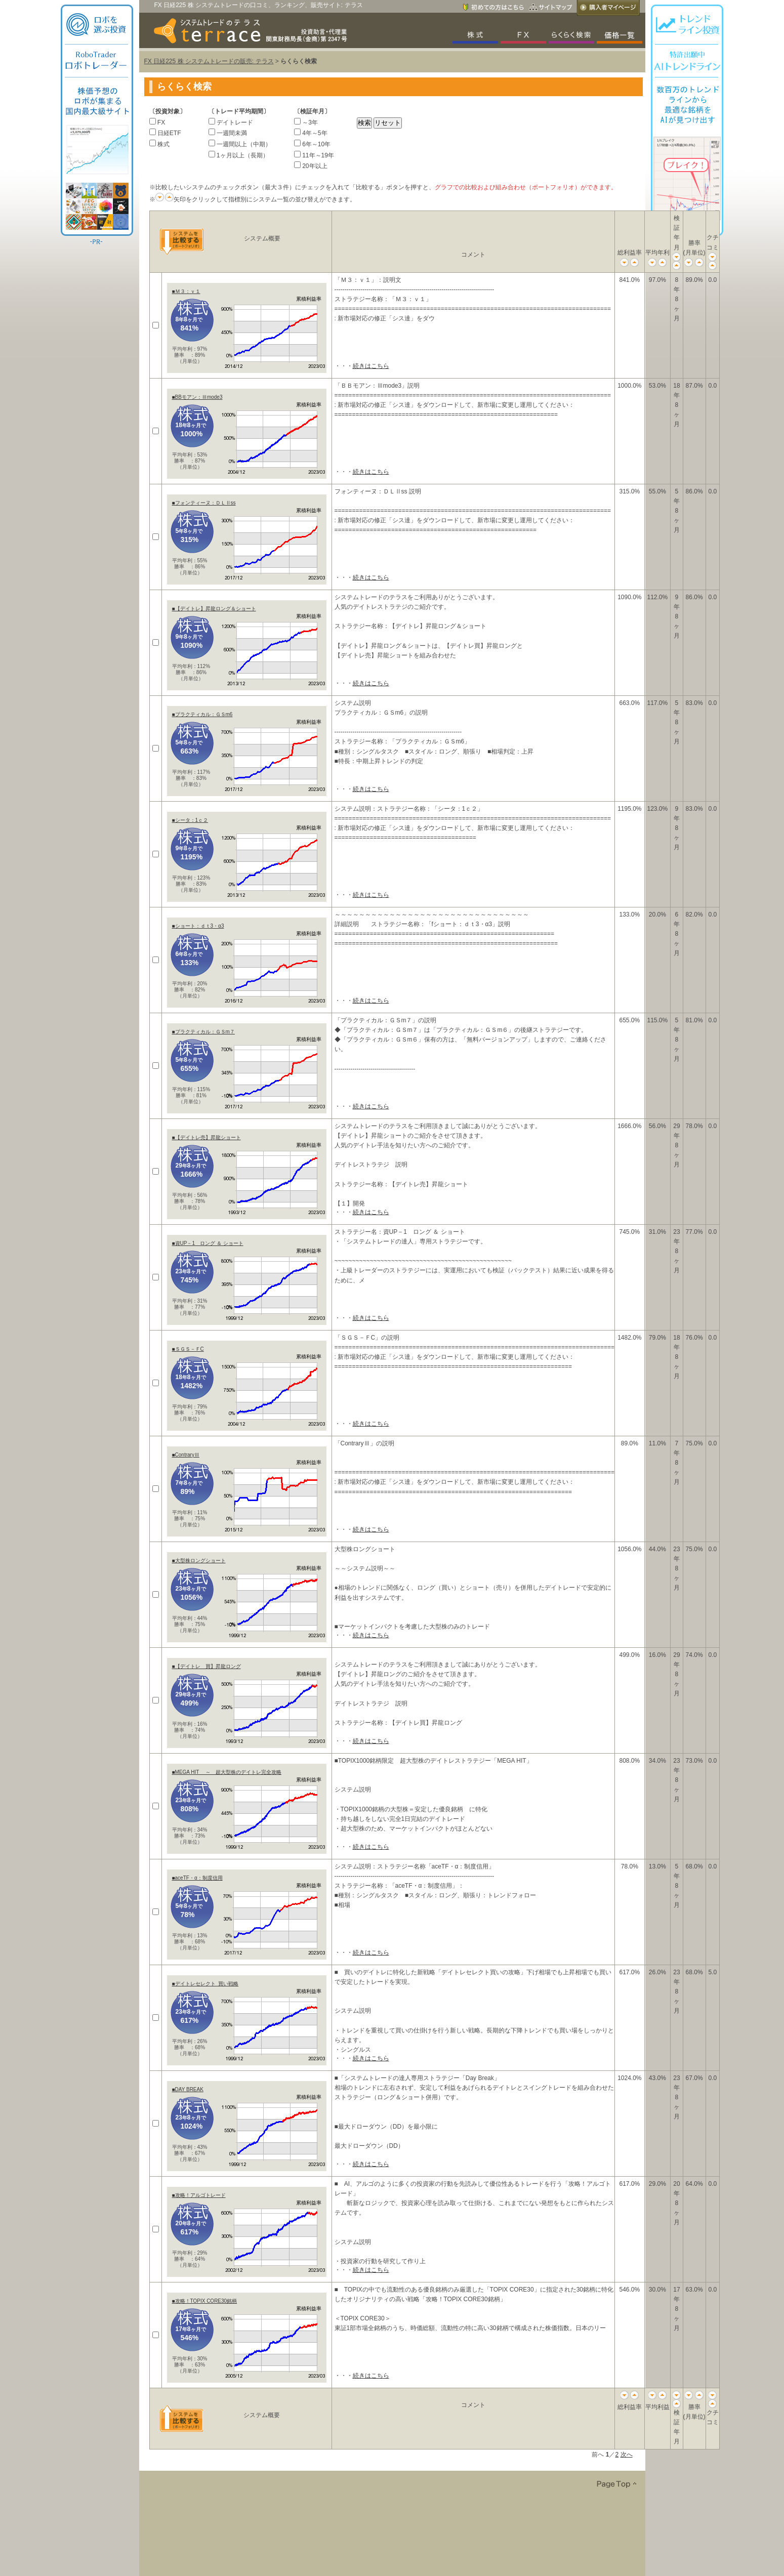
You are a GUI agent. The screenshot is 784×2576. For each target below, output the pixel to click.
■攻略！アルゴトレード (199, 2195)
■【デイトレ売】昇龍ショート (206, 1137)
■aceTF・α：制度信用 (197, 1878)
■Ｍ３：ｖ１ (186, 291)
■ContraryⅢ (185, 1455)
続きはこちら (371, 365)
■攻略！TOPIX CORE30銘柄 (204, 2301)
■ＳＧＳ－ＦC (188, 1349)
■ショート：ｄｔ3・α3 (198, 926)
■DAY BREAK (187, 2089)
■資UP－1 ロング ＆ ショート (207, 1243)
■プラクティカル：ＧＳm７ (203, 1031)
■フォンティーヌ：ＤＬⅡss (204, 503)
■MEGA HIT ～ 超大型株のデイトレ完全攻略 (226, 1772)
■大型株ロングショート (199, 1560)
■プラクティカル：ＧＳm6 (202, 714)
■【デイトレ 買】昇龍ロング (206, 1666)
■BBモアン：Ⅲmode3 (197, 397)
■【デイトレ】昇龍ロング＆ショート (214, 608)
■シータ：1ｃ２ (190, 820)
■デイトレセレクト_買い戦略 (205, 1983)
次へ (627, 2454)
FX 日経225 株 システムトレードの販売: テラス (209, 61)
